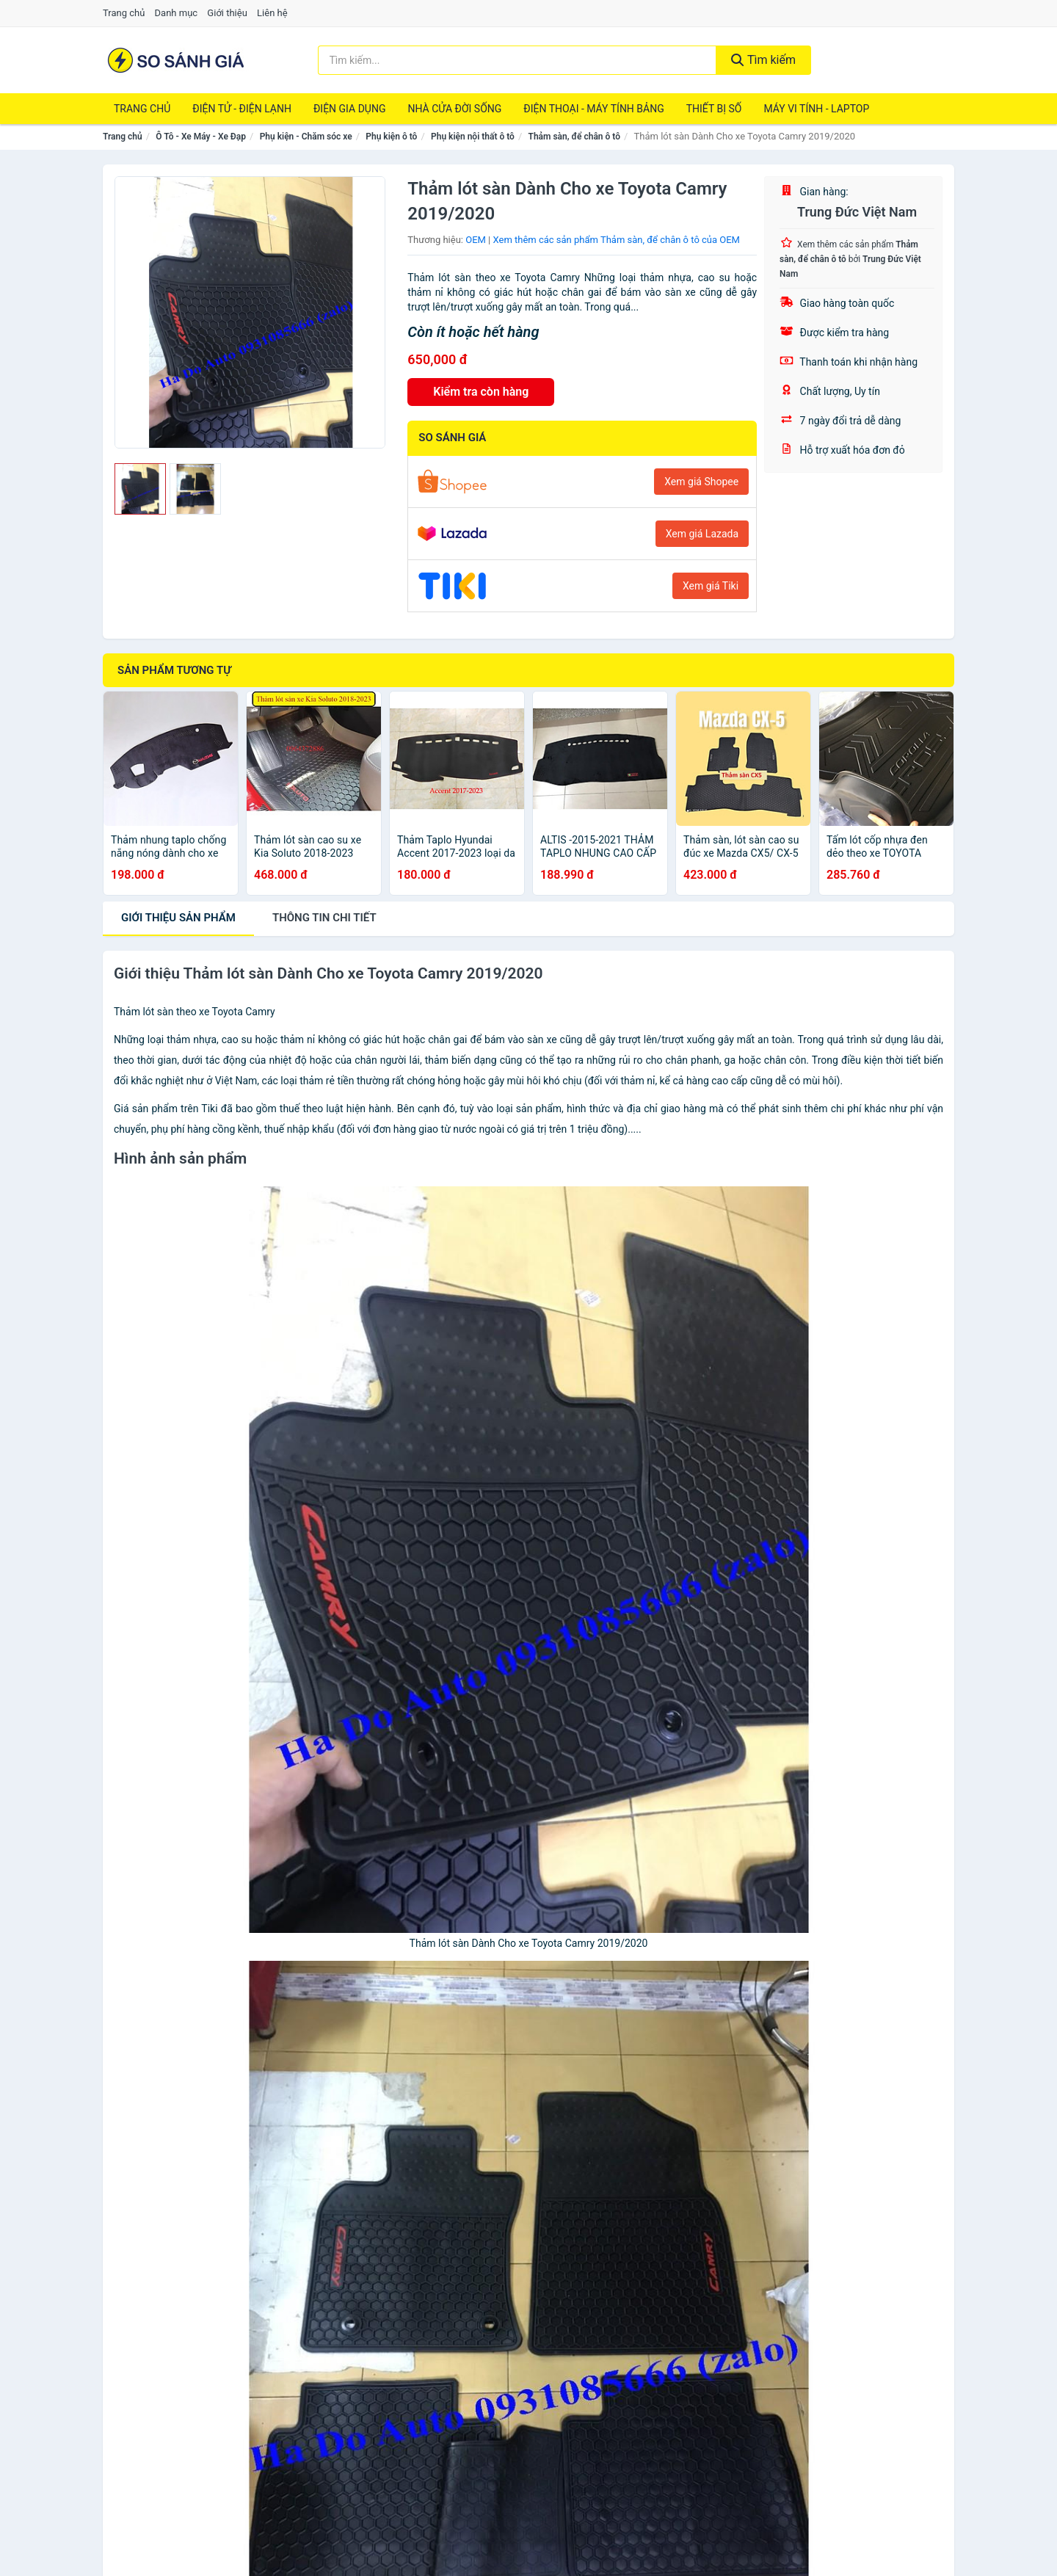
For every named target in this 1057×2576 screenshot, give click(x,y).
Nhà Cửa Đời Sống (454, 109)
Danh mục (176, 12)
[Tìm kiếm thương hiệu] (517, 60)
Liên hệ (272, 12)
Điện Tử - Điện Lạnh (241, 109)
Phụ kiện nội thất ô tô (473, 136)
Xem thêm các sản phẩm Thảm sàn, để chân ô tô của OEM (616, 239)
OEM (475, 239)
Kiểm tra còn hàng (480, 392)
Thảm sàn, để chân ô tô (574, 136)
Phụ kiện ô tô (391, 136)
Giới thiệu (227, 12)
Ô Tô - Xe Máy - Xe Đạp (201, 136)
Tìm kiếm (763, 60)
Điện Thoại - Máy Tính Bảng (593, 109)
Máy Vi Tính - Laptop (816, 109)
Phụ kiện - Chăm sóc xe (306, 136)
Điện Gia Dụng (349, 109)
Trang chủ (124, 12)
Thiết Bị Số (714, 109)
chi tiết (324, 917)
